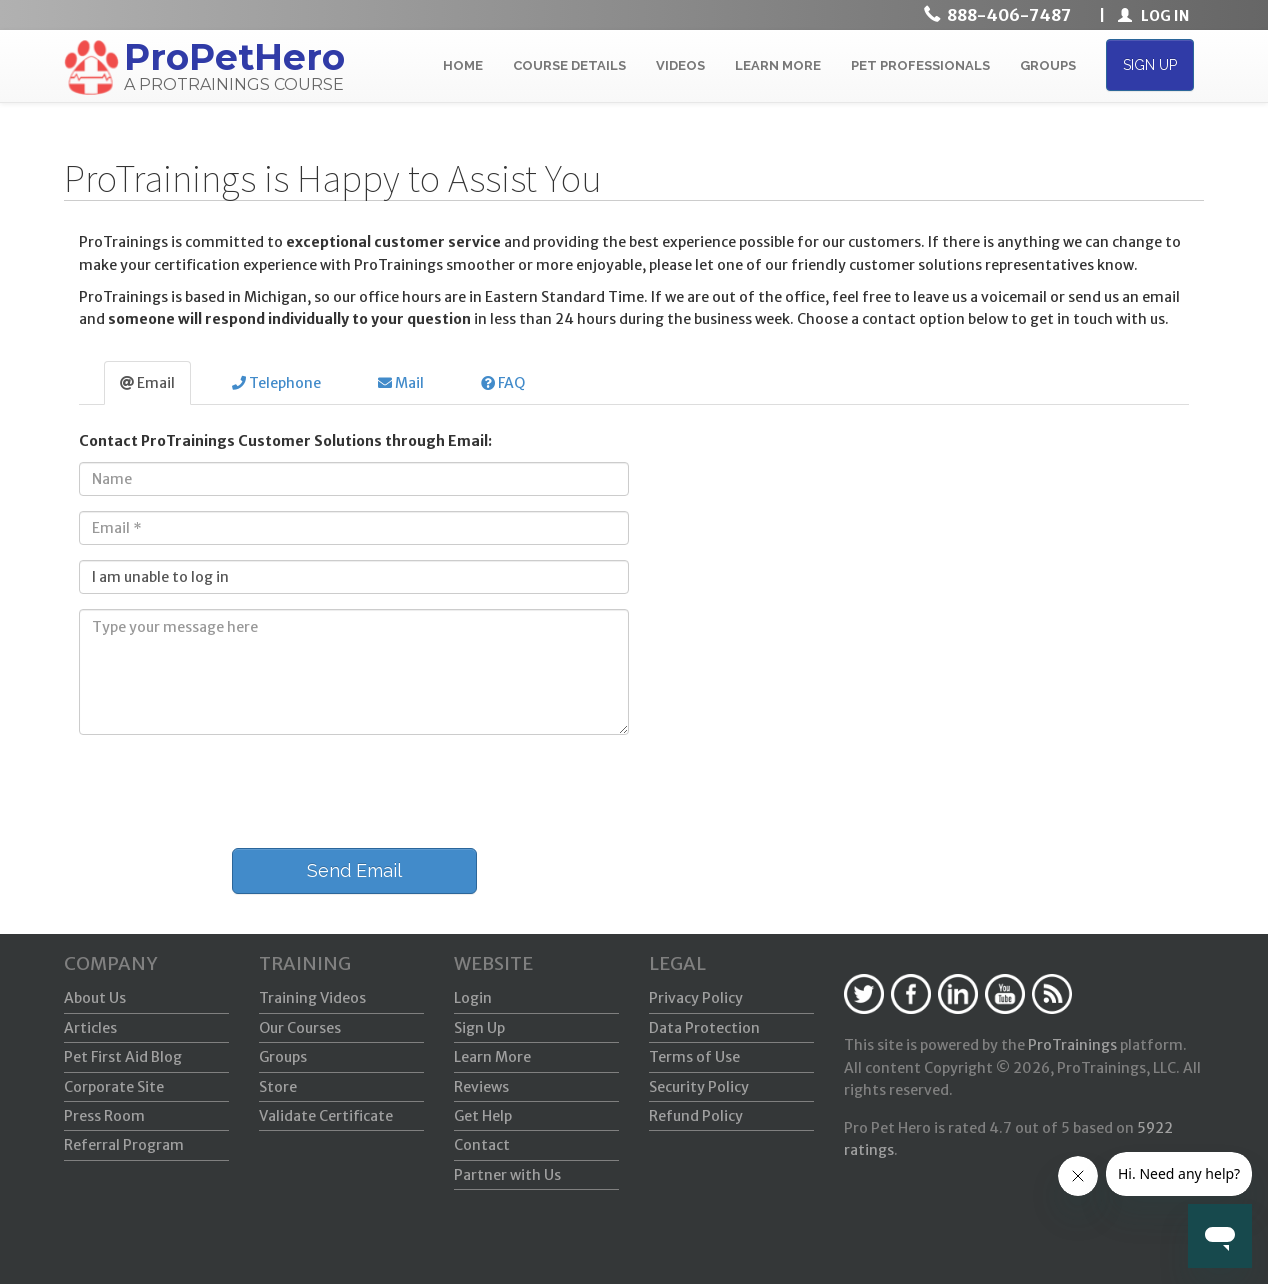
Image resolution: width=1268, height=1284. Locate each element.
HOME (463, 65)
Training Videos (312, 998)
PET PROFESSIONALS (920, 65)
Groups (283, 1057)
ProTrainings (1072, 1045)
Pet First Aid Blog (123, 1057)
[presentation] (216, 789)
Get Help (483, 1116)
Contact (482, 1145)
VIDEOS (680, 65)
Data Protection (704, 1028)
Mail (401, 383)
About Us (95, 998)
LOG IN (1153, 16)
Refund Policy (696, 1116)
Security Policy (699, 1087)
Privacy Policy (696, 998)
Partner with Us (507, 1175)
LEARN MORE (778, 65)
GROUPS (1048, 65)
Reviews (481, 1087)
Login (473, 998)
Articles (90, 1028)
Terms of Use (694, 1057)
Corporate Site (114, 1087)
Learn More (492, 1057)
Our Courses (300, 1028)
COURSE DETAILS (569, 65)
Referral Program (124, 1145)
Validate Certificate (326, 1116)
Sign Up (479, 1028)
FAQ (503, 383)
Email (147, 383)
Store (278, 1087)
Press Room (104, 1116)
